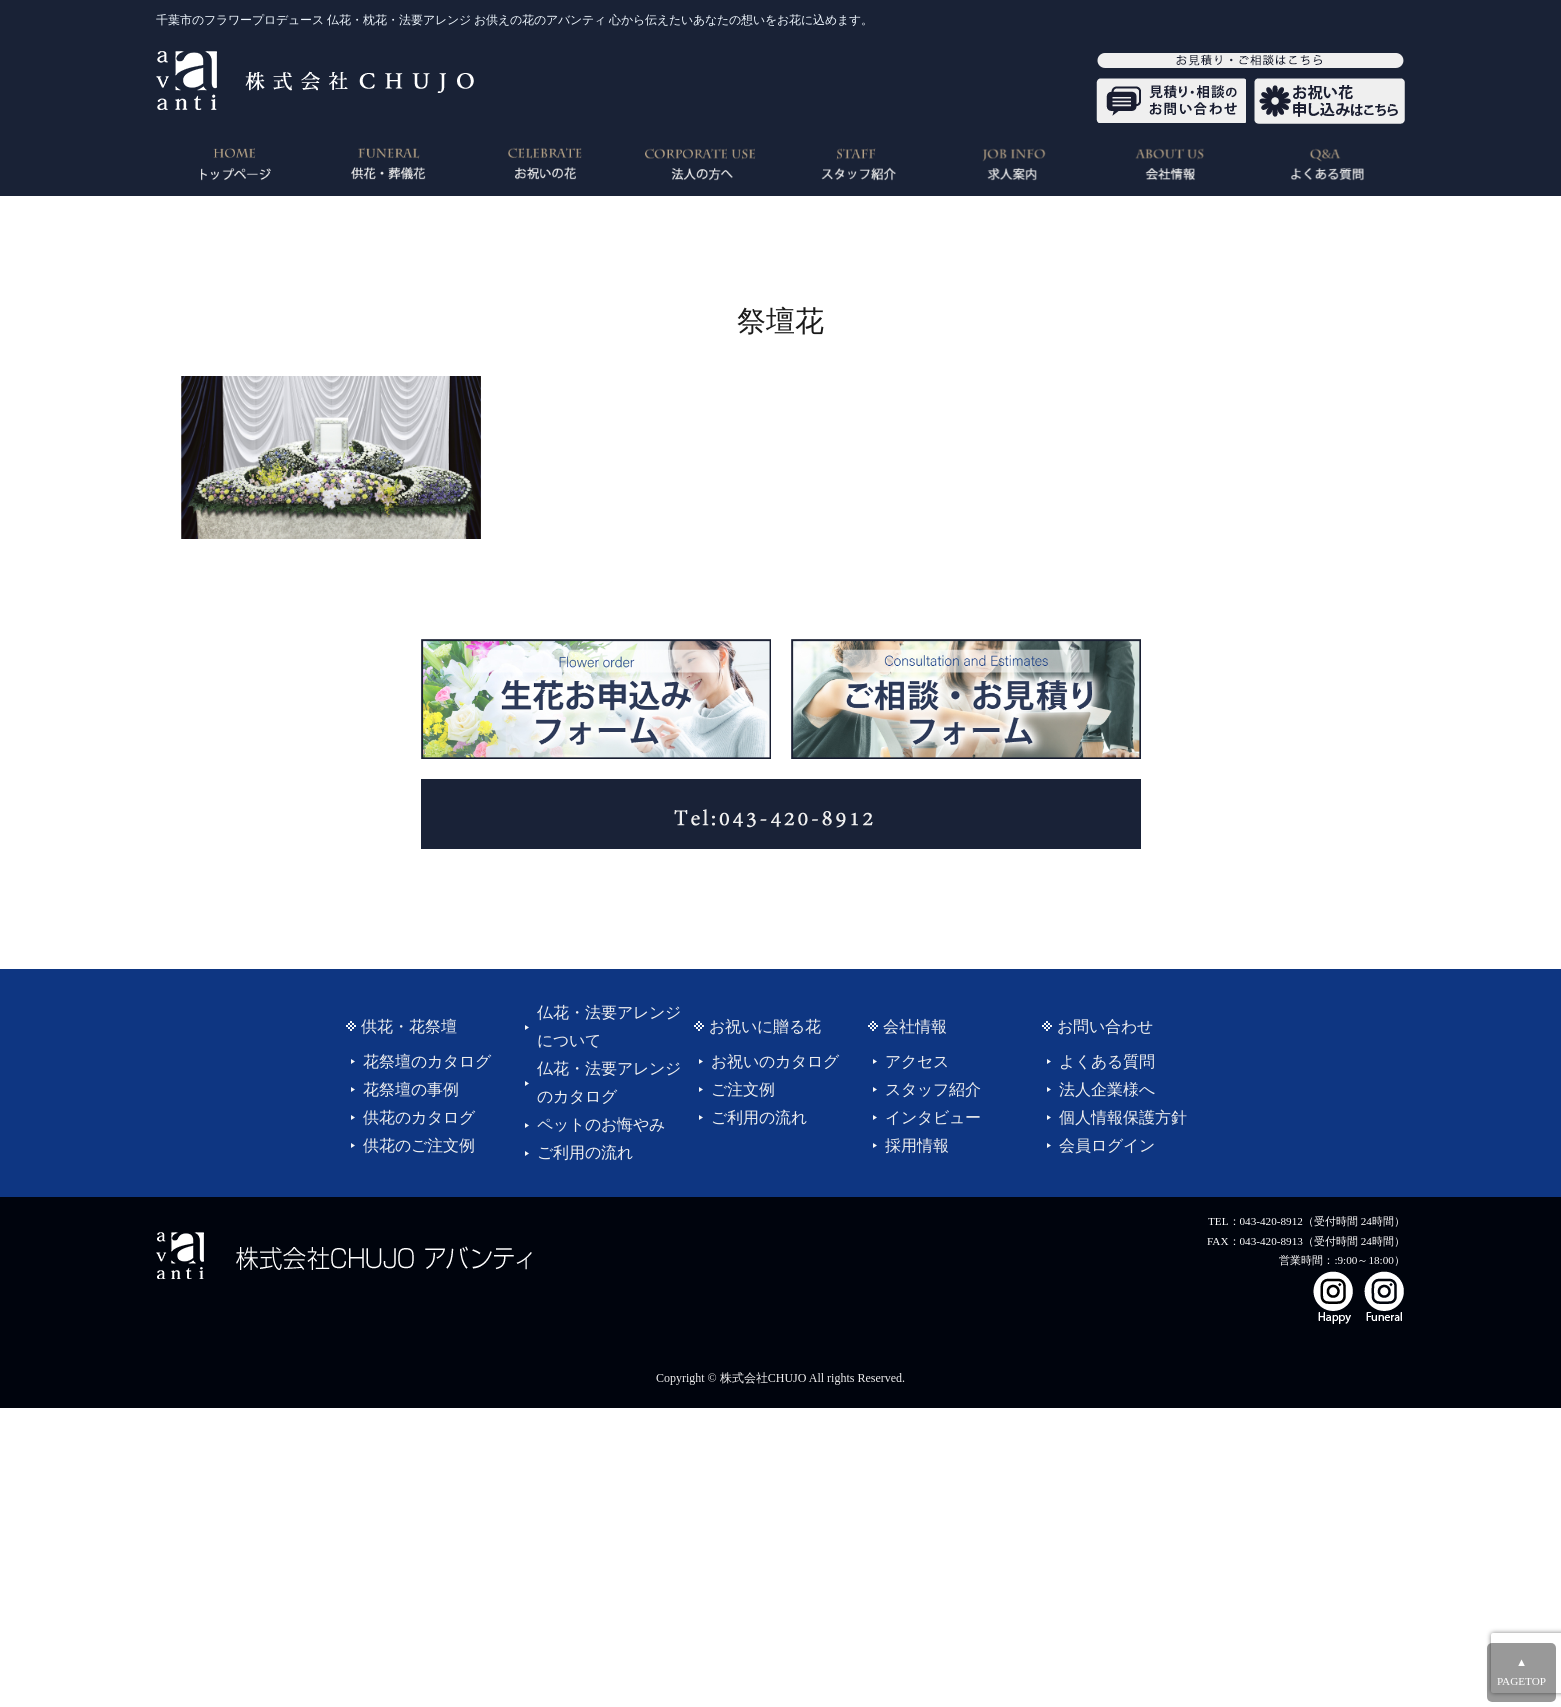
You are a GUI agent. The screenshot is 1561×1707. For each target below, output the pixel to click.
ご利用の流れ (585, 1152)
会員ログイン (1107, 1145)
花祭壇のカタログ (427, 1061)
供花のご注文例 (419, 1145)
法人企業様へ (1107, 1089)
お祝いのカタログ (775, 1061)
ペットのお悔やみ (601, 1124)
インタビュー (933, 1117)
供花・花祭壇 (409, 1026)
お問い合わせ (1105, 1026)
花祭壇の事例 (411, 1089)
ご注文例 (743, 1089)
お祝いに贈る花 (765, 1026)
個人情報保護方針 (1123, 1117)
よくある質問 (1107, 1061)
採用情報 (917, 1145)
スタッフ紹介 (933, 1089)
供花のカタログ (419, 1117)
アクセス (917, 1061)
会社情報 (915, 1026)
